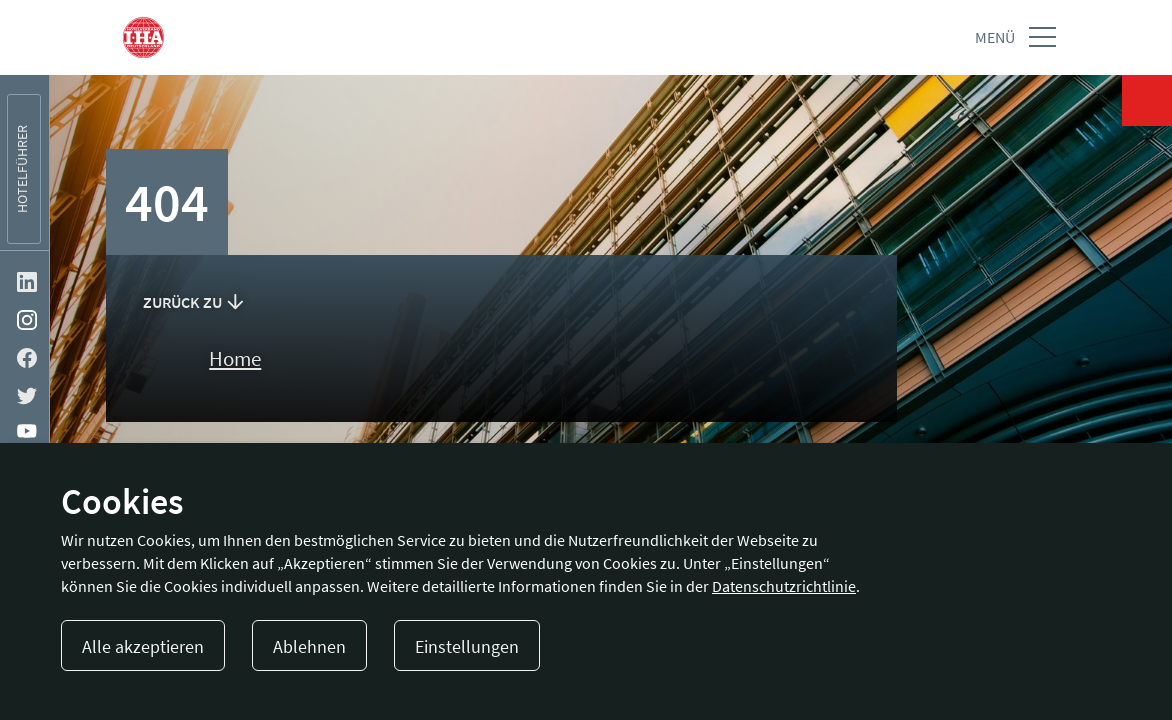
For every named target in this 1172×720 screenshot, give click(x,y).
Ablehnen (309, 646)
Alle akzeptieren (143, 646)
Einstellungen (467, 646)
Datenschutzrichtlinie (784, 586)
